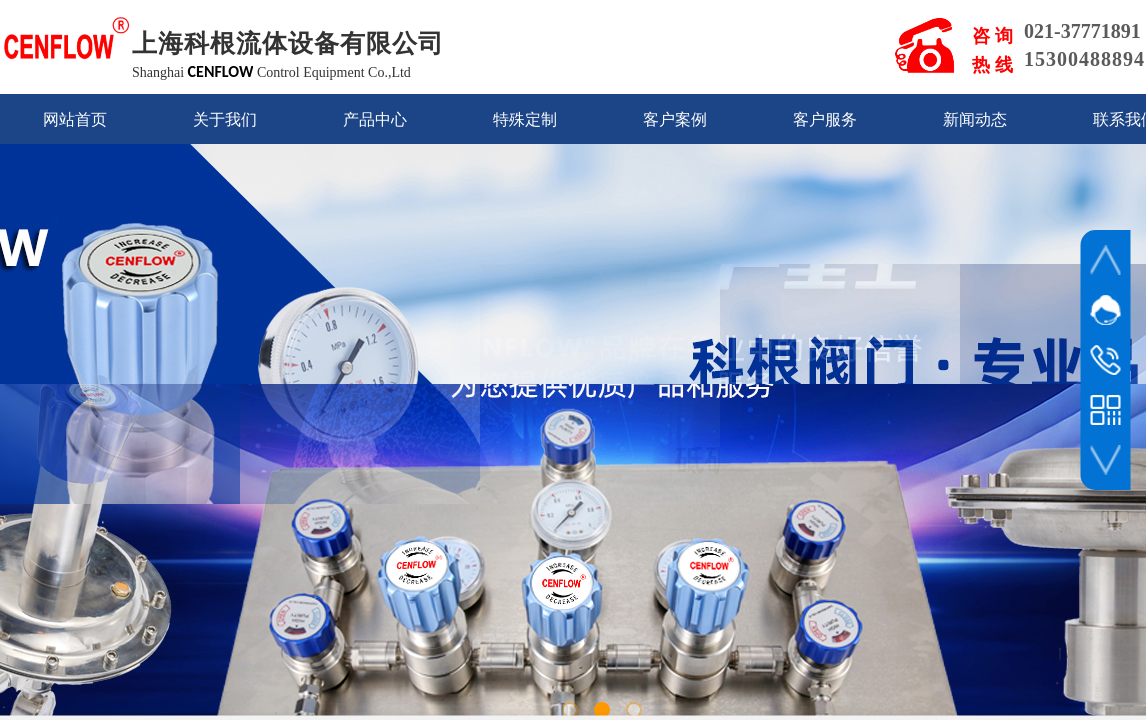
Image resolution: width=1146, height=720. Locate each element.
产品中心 (375, 119)
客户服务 (825, 119)
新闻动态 (975, 119)
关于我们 (225, 119)
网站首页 (75, 119)
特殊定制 (525, 119)
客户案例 (675, 119)
